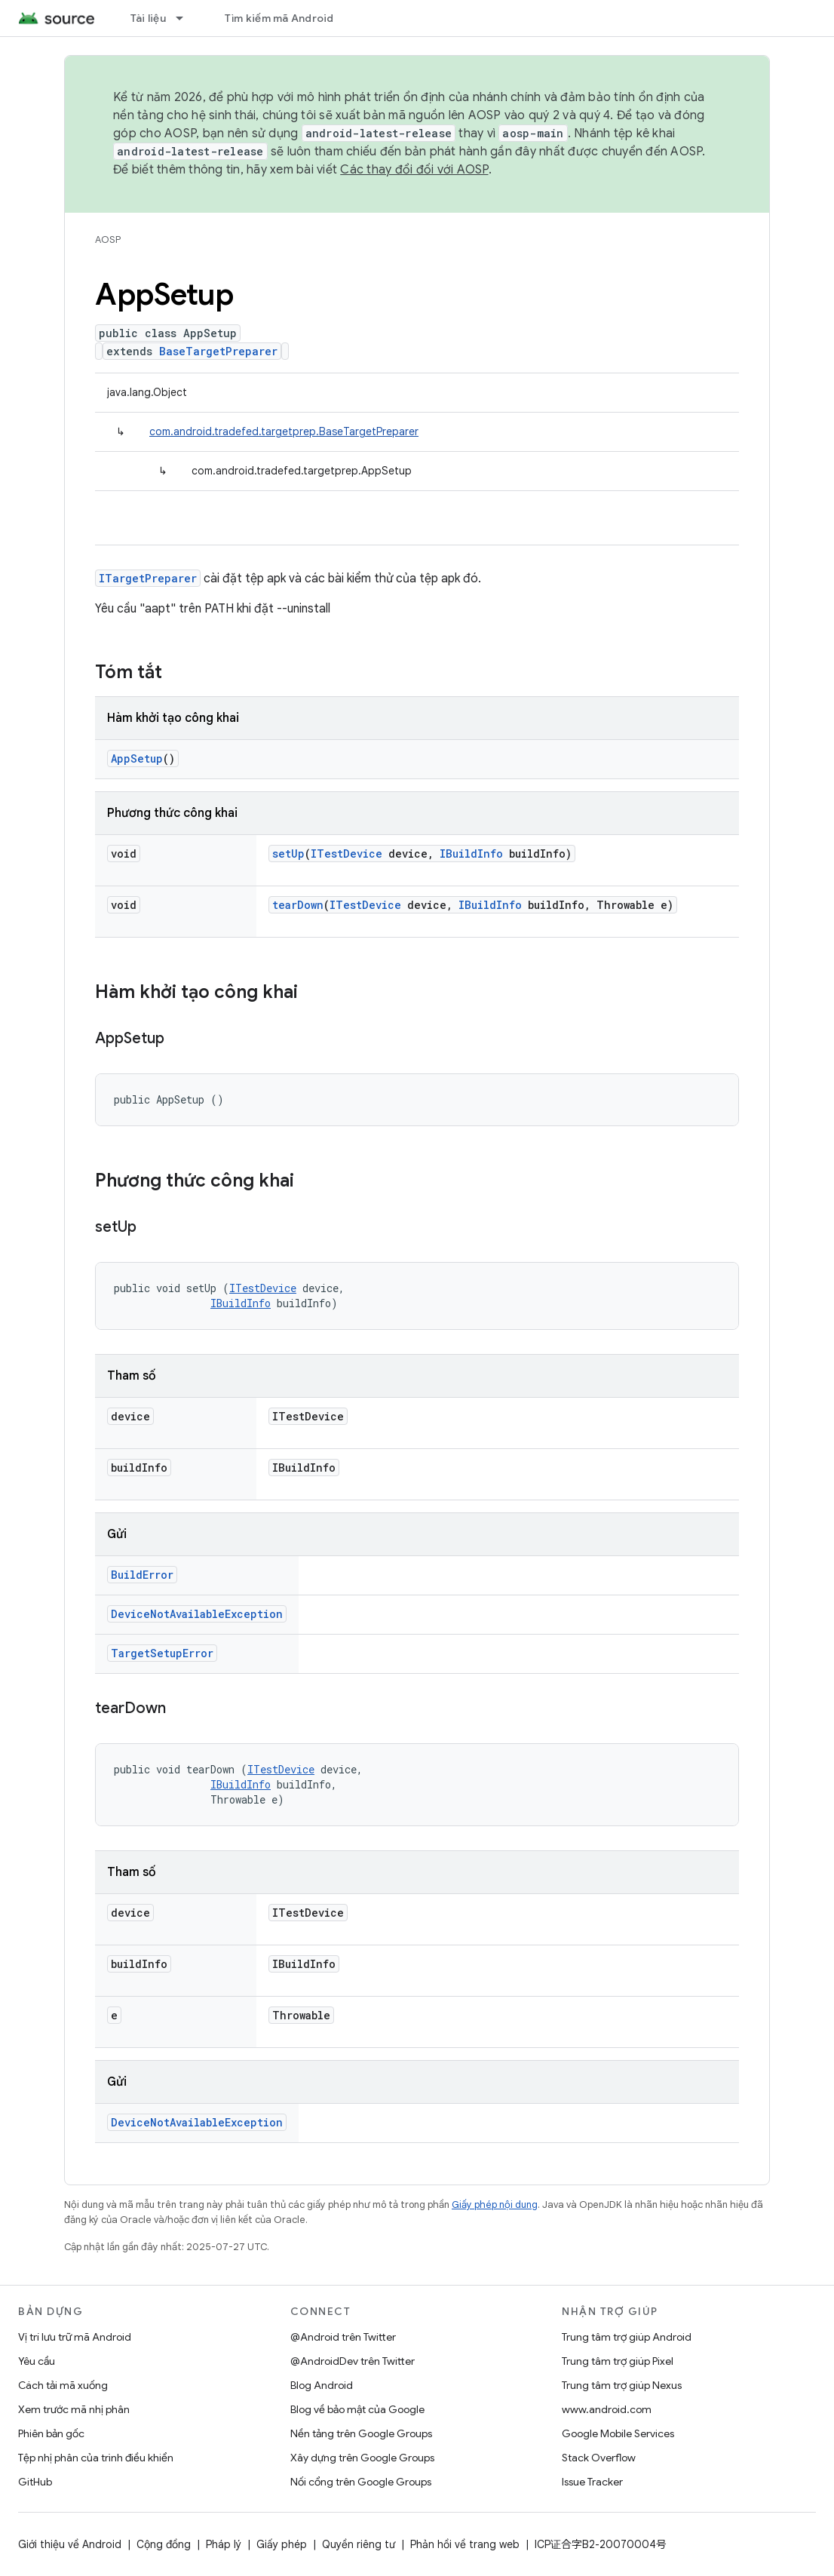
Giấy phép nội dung (495, 2204)
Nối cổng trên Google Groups (360, 2481)
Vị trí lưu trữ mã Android (74, 2337)
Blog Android (321, 2385)
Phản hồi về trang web (465, 2544)
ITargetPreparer (148, 578)
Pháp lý (223, 2544)
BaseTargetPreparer (218, 351)
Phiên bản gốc (51, 2433)
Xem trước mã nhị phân (74, 2409)
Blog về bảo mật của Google (357, 2409)
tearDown (297, 905)
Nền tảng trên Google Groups (361, 2433)
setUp (288, 853)
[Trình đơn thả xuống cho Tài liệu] (186, 18)
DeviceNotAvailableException (197, 1614)
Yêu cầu (36, 2361)
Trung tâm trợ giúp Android (626, 2337)
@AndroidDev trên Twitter (352, 2361)
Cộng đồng (163, 2544)
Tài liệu (148, 18)
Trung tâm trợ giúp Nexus (622, 2385)
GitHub (35, 2481)
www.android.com (607, 2409)
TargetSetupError (162, 1653)
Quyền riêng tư (358, 2544)
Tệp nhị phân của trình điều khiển (95, 2457)
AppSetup (137, 758)
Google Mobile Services (618, 2433)
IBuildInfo (471, 853)
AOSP (108, 239)
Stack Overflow (599, 2457)
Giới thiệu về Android (69, 2544)
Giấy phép (281, 2544)
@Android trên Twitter (343, 2337)
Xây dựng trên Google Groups (362, 2457)
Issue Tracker (592, 2481)
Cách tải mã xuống (63, 2385)
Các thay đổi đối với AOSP (414, 169)
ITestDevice (346, 853)
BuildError (142, 1574)
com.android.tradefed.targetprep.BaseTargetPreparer (284, 431)
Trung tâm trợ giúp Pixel (617, 2361)
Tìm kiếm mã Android (279, 18)
